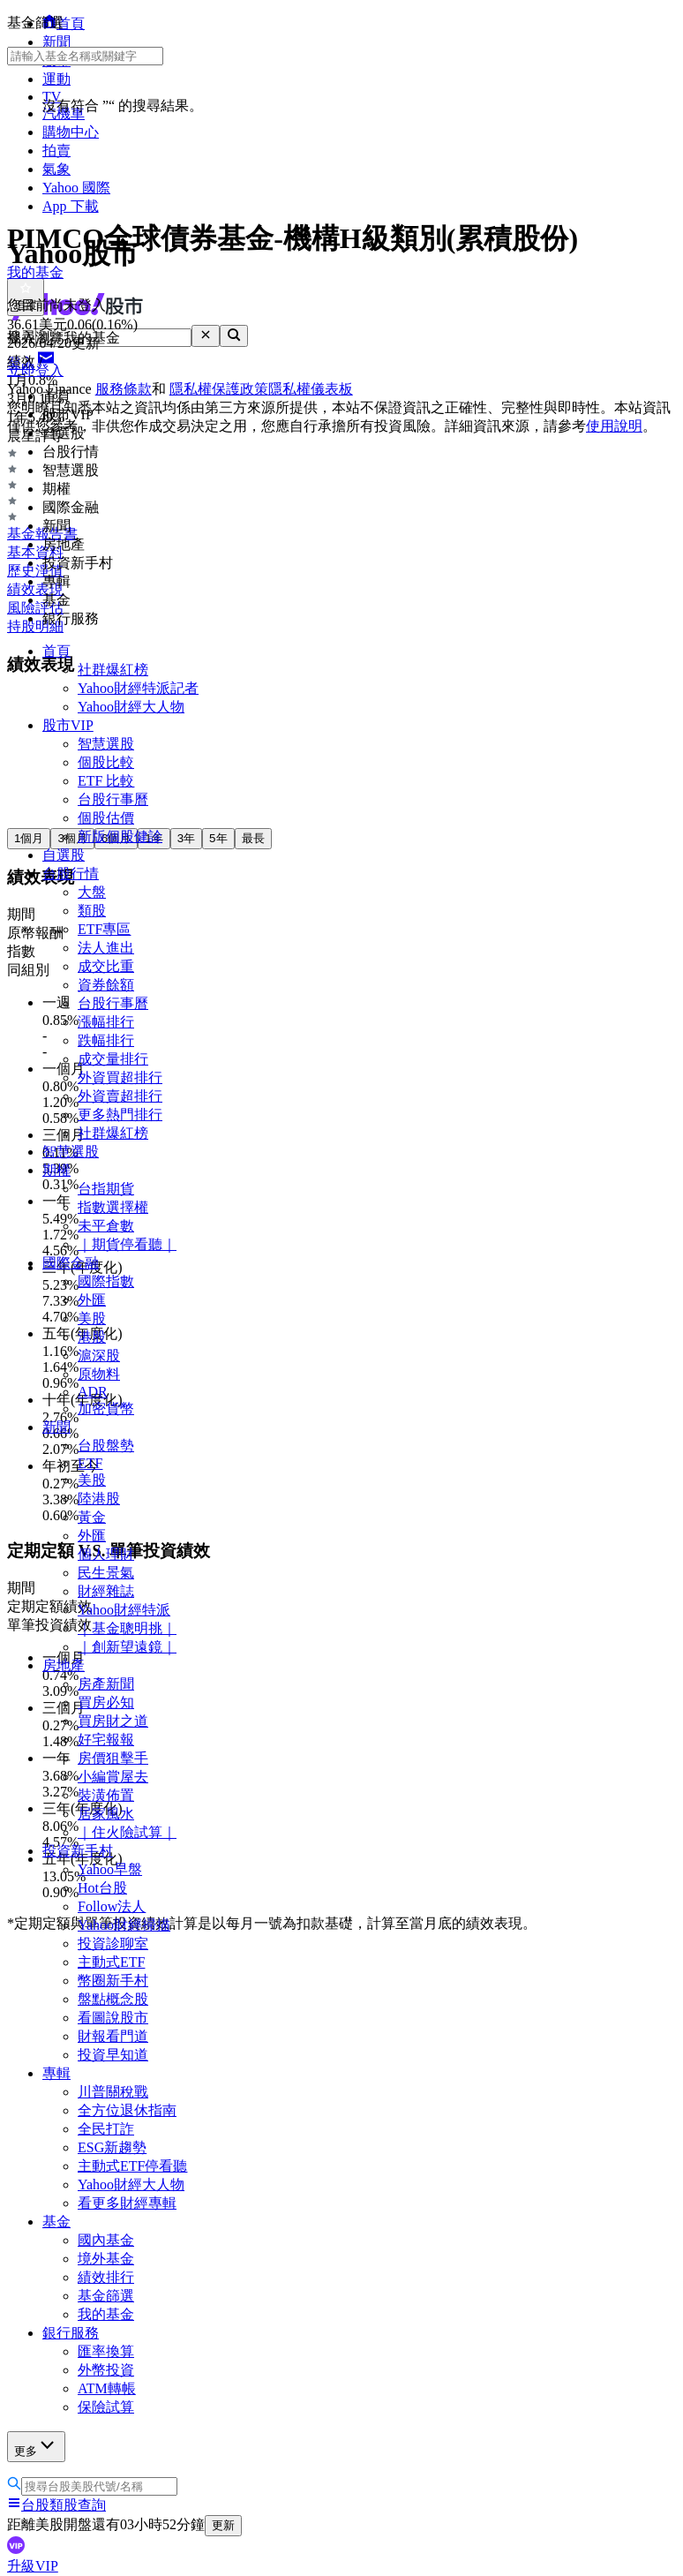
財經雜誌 (106, 1591)
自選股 (63, 854)
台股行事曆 (113, 799)
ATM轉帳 (107, 2388)
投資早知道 (113, 2054)
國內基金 (106, 2240)
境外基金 (106, 2258)
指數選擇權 (113, 1207)
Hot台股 (102, 1887)
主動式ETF (111, 1962)
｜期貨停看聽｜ (127, 1244)
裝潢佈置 (106, 1795)
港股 (92, 1336)
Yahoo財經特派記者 (138, 688)
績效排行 (106, 2277)
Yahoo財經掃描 (124, 1924)
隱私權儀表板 (310, 388)
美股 (92, 1318)
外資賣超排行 (120, 1095)
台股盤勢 (106, 1445)
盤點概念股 (113, 1999)
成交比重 (106, 966)
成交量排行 (113, 1058)
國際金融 (70, 1262)
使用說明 (614, 425)
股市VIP (68, 725)
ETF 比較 (106, 780)
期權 (56, 1170)
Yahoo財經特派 (124, 1609)
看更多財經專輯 (127, 2203)
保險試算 (106, 2406)
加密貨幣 (106, 1408)
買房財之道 (113, 1721)
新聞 (56, 1427)
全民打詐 (106, 2128)
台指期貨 (106, 1188)
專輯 (56, 2073)
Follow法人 (112, 1906)
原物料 (99, 1374)
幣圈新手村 (113, 1980)
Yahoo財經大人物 (131, 706)
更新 (223, 2525)
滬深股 (99, 1355)
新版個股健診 (120, 836)
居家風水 (106, 1813)
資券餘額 (106, 984)
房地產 (63, 1665)
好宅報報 (106, 1739)
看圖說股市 (113, 2017)
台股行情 (70, 873)
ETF (90, 1463)
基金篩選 (106, 2295)
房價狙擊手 (113, 1758)
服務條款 (123, 388)
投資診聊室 (113, 1943)
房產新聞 (106, 1683)
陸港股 (99, 1498)
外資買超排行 (120, 1077)
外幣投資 (106, 2369)
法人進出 (106, 947)
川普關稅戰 (113, 2091)
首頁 (56, 651)
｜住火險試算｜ (127, 1832)
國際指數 (106, 1281)
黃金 (92, 1517)
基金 (56, 2221)
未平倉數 (106, 1225)
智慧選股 (106, 743)
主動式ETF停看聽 (132, 2165)
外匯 (92, 1299)
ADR (93, 1391)
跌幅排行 (106, 1040)
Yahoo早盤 (110, 1869)
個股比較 (106, 762)
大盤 (92, 892)
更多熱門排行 (120, 1114)
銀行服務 (70, 2332)
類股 (92, 910)
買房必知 (106, 1702)
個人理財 (106, 1554)
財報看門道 (113, 2036)
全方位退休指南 (127, 2110)
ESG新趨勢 (112, 2147)
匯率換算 (106, 2351)
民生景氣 (106, 1572)
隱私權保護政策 (218, 388)
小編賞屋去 (113, 1776)
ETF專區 (104, 929)
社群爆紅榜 (113, 669)
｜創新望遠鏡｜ (127, 1646)
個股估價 (106, 817)
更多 (36, 2446)
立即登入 (35, 370)
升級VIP (32, 2565)
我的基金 (106, 2314)
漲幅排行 (106, 1021)
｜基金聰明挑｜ (127, 1628)
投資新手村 (77, 1850)
